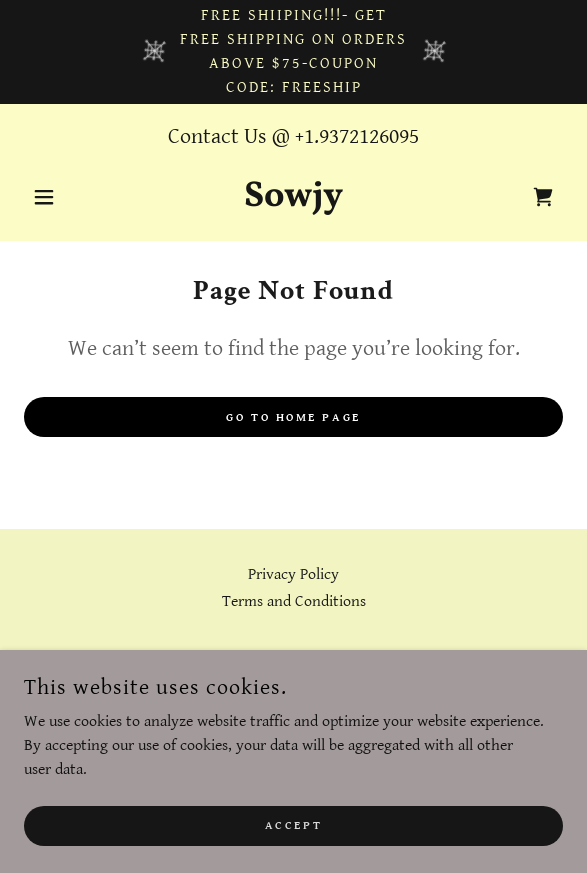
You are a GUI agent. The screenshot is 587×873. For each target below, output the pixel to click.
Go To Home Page (293, 417)
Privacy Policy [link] (293, 574)
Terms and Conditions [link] (294, 601)
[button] (64, 197)
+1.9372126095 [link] (357, 136)
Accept (293, 825)
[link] (293, 197)
